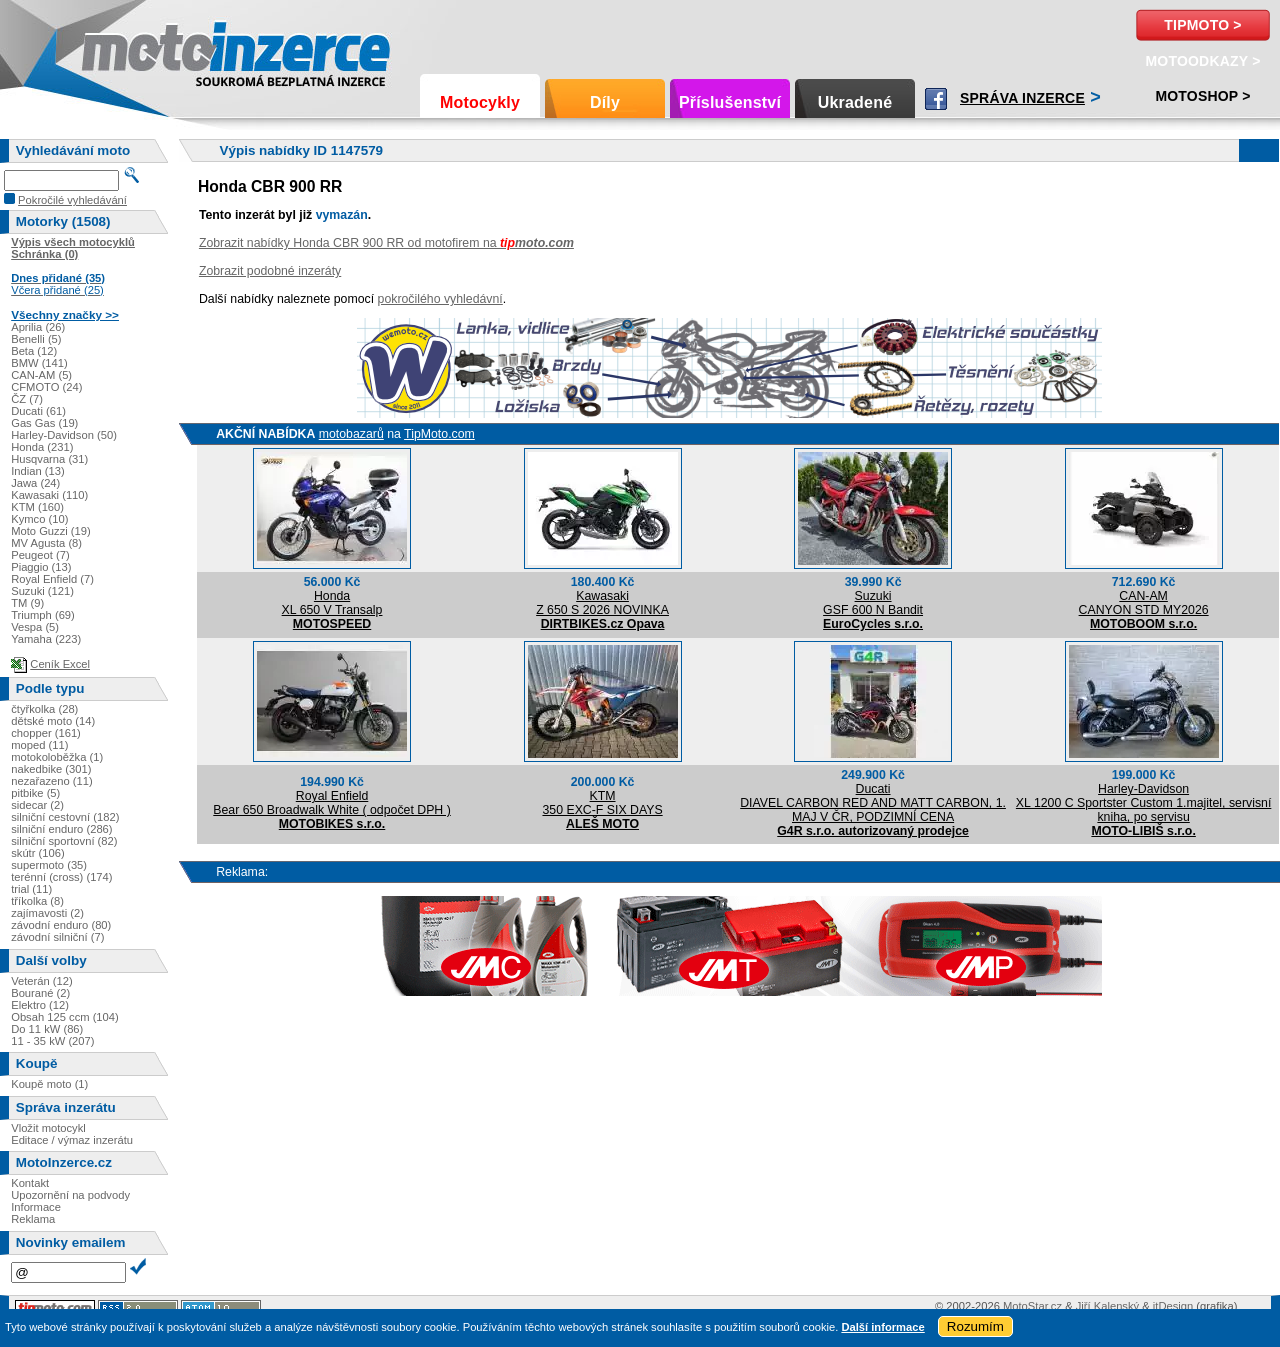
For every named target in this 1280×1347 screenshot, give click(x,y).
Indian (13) (38, 471)
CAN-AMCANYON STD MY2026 (1144, 603)
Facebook (936, 99)
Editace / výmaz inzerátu (72, 1140)
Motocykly (480, 102)
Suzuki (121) (42, 591)
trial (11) (31, 889)
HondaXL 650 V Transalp (332, 603)
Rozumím (975, 1326)
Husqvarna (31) (49, 459)
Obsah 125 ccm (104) (65, 1017)
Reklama (33, 1219)
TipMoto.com (439, 434)
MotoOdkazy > (1202, 61)
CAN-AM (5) (41, 375)
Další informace (882, 1327)
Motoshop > (1202, 96)
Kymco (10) (39, 519)
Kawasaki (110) (49, 495)
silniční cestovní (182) (65, 817)
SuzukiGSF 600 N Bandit (873, 603)
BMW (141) (39, 363)
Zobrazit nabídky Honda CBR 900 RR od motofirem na (386, 243)
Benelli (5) (36, 339)
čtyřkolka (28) (44, 709)
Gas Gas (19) (44, 423)
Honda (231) (42, 447)
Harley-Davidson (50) (64, 435)
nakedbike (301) (51, 769)
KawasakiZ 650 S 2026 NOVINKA (602, 603)
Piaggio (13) (41, 567)
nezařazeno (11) (51, 781)
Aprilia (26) (38, 327)
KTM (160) (37, 507)
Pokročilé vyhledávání (72, 200)
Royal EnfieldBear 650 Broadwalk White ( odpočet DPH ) (331, 803)
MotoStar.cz (1032, 1306)
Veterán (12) (42, 981)
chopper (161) (46, 733)
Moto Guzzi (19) (51, 531)
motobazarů (351, 434)
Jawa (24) (35, 483)
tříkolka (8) (37, 901)
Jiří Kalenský (1107, 1306)
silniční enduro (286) (61, 829)
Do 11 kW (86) (47, 1029)
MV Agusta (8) (46, 543)
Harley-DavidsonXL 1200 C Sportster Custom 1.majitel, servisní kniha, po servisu (1143, 803)
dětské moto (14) (53, 721)
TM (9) (27, 603)
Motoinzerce (124, 49)
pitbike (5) (35, 793)
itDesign (1173, 1306)
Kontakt (30, 1183)
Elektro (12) (40, 1005)
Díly (605, 102)
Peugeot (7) (40, 555)
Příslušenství (730, 102)
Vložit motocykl (48, 1128)
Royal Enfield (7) (52, 579)
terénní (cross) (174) (61, 877)
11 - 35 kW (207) (52, 1041)
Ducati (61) (38, 411)
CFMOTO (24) (46, 387)
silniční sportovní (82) (64, 841)
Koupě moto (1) (49, 1084)
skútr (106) (37, 853)
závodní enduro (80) (61, 925)
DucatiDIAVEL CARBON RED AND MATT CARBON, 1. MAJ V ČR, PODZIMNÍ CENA (873, 803)
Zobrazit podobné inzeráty (270, 271)
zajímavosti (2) (47, 913)
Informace (36, 1207)
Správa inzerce (1022, 98)
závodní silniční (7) (57, 937)
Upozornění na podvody (70, 1195)
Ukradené (855, 102)
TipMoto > (1202, 25)
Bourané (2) (40, 993)
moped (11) (39, 745)
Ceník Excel (60, 664)
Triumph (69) (43, 615)
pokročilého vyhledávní (440, 299)
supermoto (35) (49, 865)
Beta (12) (34, 351)
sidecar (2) (37, 805)
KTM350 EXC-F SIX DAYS (602, 803)
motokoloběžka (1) (57, 757)
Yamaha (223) (46, 639)
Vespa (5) (35, 627)
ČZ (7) (27, 399)
